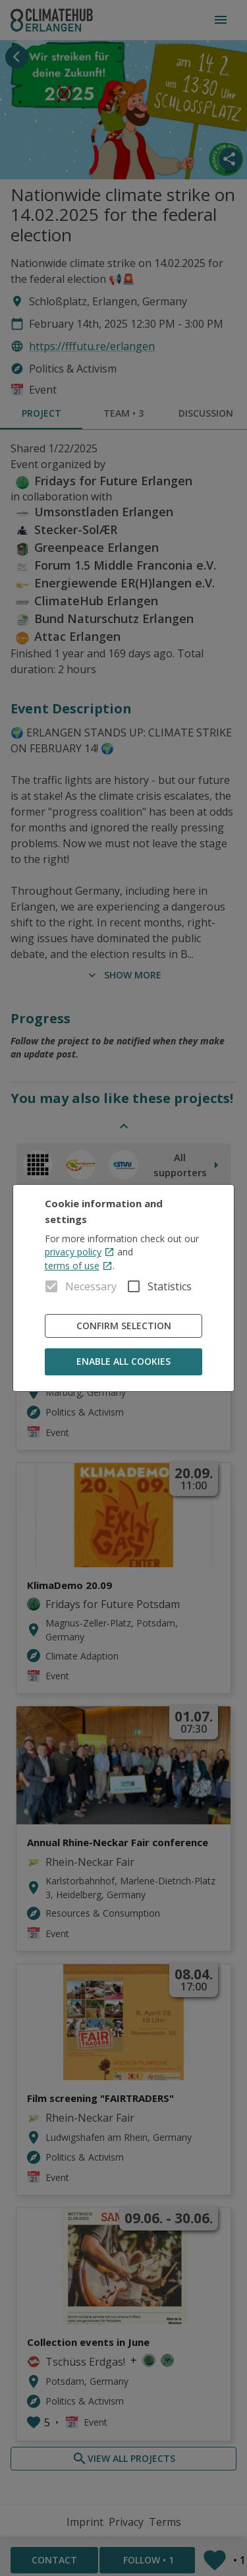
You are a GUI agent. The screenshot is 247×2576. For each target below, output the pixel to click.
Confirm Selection (123, 1326)
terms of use (79, 1265)
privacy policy (80, 1251)
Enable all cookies (124, 1361)
